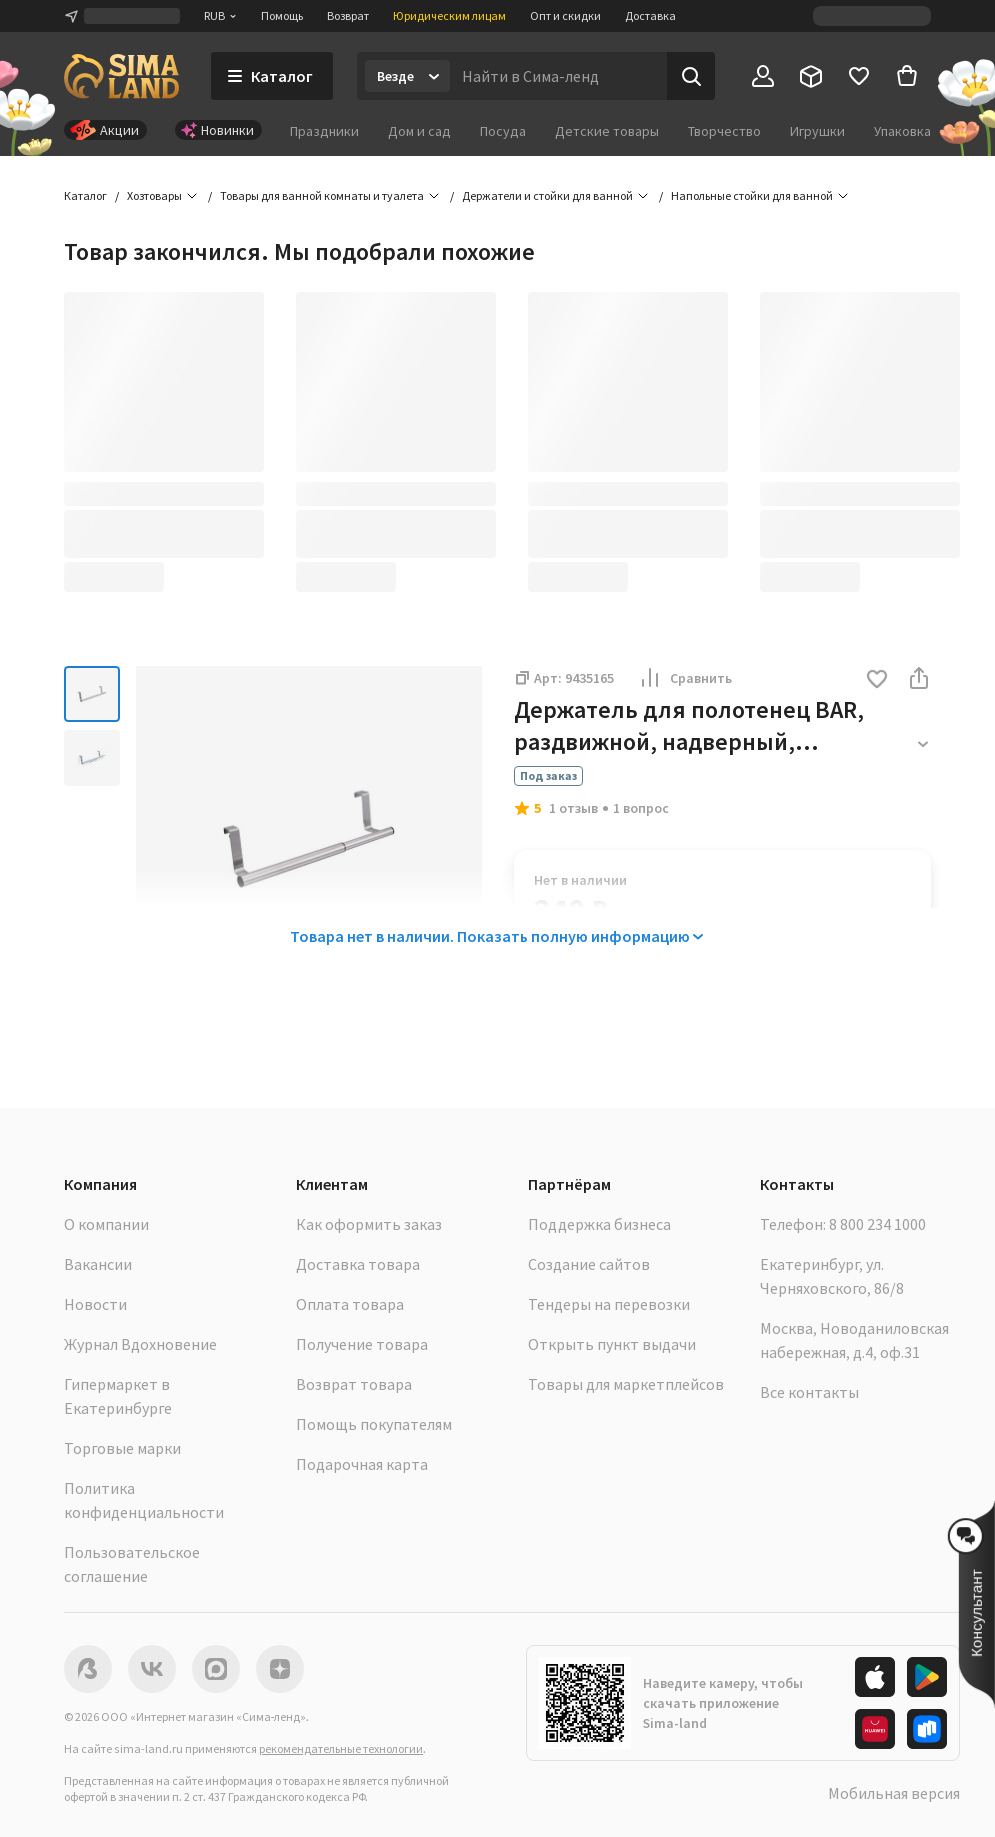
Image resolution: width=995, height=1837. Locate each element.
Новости (95, 1304)
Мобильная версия (894, 1793)
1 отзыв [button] (573, 808)
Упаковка (902, 131)
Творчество (724, 131)
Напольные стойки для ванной (752, 195)
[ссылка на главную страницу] (121, 76)
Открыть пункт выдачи (612, 1344)
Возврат (348, 15)
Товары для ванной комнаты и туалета (322, 195)
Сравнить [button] (685, 678)
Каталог (85, 195)
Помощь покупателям (374, 1424)
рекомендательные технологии (341, 1748)
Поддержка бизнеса (599, 1224)
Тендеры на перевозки (609, 1304)
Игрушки (817, 131)
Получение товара (362, 1344)
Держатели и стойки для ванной (547, 195)
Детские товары (607, 131)
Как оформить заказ (369, 1224)
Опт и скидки (565, 15)
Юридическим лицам (449, 15)
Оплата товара (350, 1304)
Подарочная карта (362, 1464)
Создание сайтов (589, 1264)
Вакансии (98, 1264)
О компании (106, 1224)
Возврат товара (354, 1384)
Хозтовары (154, 195)
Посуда (503, 131)
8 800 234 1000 (877, 1224)
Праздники (324, 131)
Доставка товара (358, 1264)
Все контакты (809, 1392)
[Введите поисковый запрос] (558, 76)
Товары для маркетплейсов (626, 1384)
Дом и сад (419, 131)
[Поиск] (691, 76)
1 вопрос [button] (641, 808)
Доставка (650, 15)
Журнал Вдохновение (140, 1344)
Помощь (282, 15)
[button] (877, 680)
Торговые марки (122, 1448)
